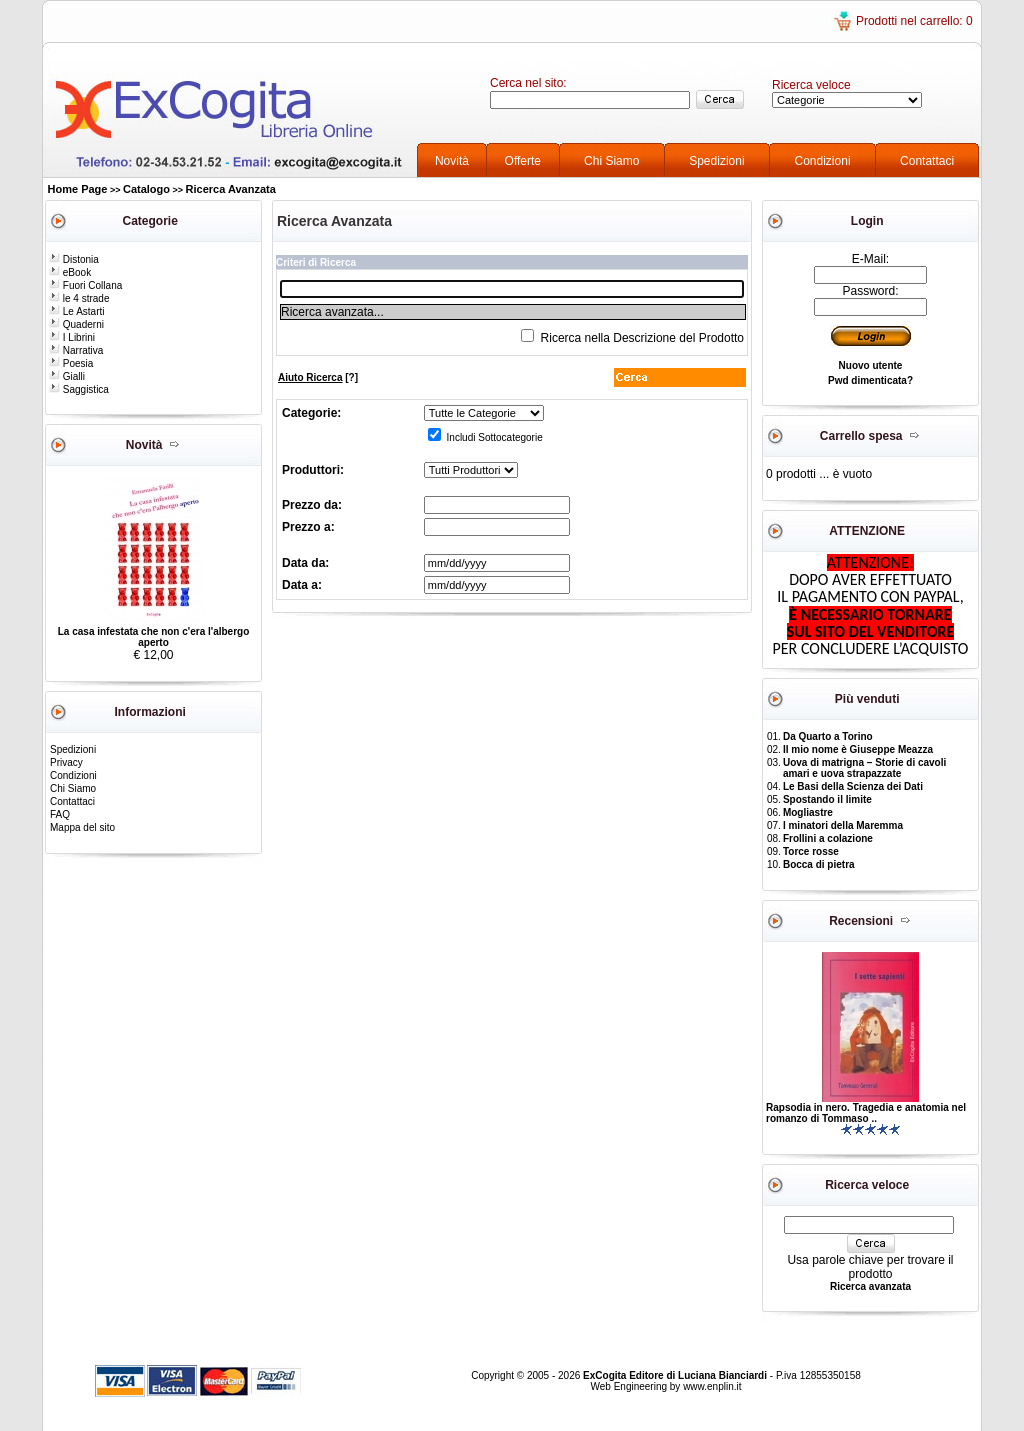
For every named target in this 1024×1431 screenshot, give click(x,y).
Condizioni (823, 161)
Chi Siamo (611, 161)
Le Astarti (76, 311)
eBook (70, 272)
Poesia (71, 363)
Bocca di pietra (819, 864)
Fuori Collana (85, 285)
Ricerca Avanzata (231, 189)
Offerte (523, 161)
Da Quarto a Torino (828, 736)
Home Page (78, 189)
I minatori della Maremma (843, 825)
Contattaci (927, 161)
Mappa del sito (82, 827)
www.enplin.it (712, 1386)
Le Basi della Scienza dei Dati (853, 786)
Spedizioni (716, 161)
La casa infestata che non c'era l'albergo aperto (154, 637)
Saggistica (79, 389)
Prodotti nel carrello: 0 (914, 21)
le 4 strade (79, 298)
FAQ (60, 814)
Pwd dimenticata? (870, 380)
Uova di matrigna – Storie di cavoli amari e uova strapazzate (864, 768)
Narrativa (76, 350)
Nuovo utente (871, 365)
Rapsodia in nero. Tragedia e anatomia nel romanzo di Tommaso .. (866, 1113)
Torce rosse (811, 851)
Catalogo (146, 189)
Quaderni (76, 324)
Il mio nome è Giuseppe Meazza (858, 749)
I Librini (72, 337)
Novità (452, 161)
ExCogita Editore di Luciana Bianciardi (676, 1375)
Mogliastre (808, 812)
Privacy (66, 762)
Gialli (67, 376)
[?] (318, 377)
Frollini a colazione (828, 838)
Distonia (74, 259)
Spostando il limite (827, 799)
